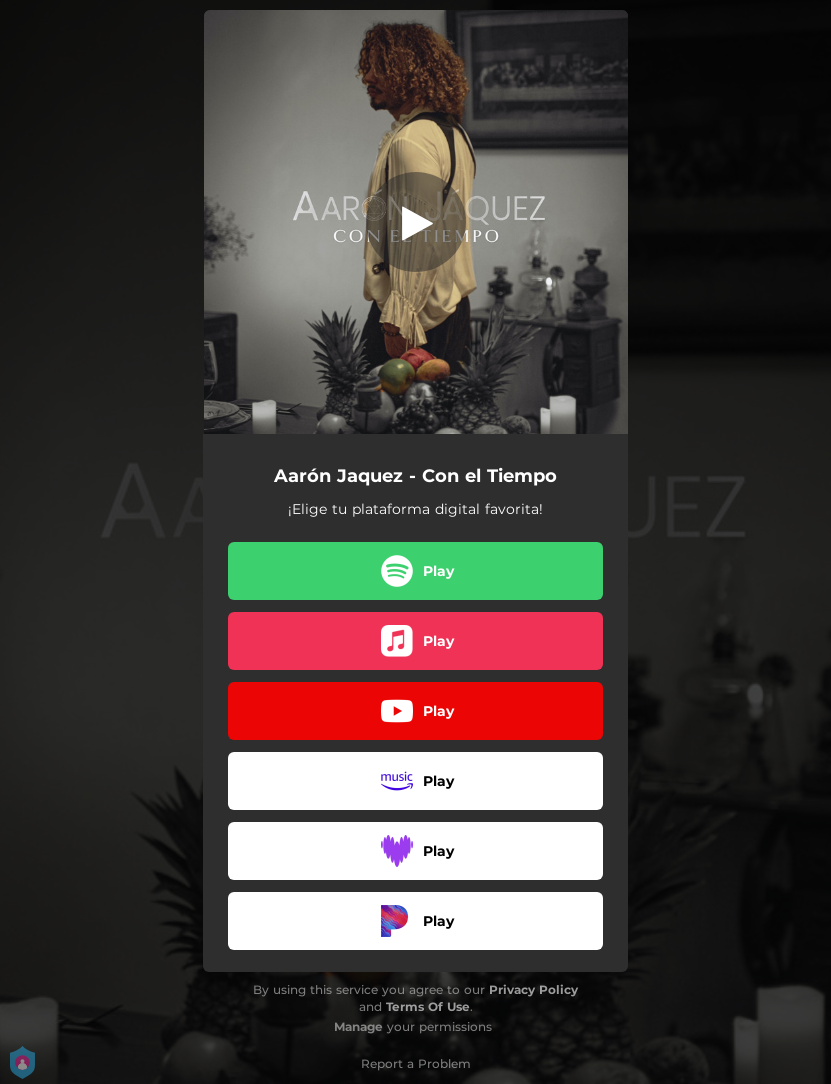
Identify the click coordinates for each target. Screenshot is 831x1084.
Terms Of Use (428, 1006)
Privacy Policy (533, 989)
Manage (358, 1026)
